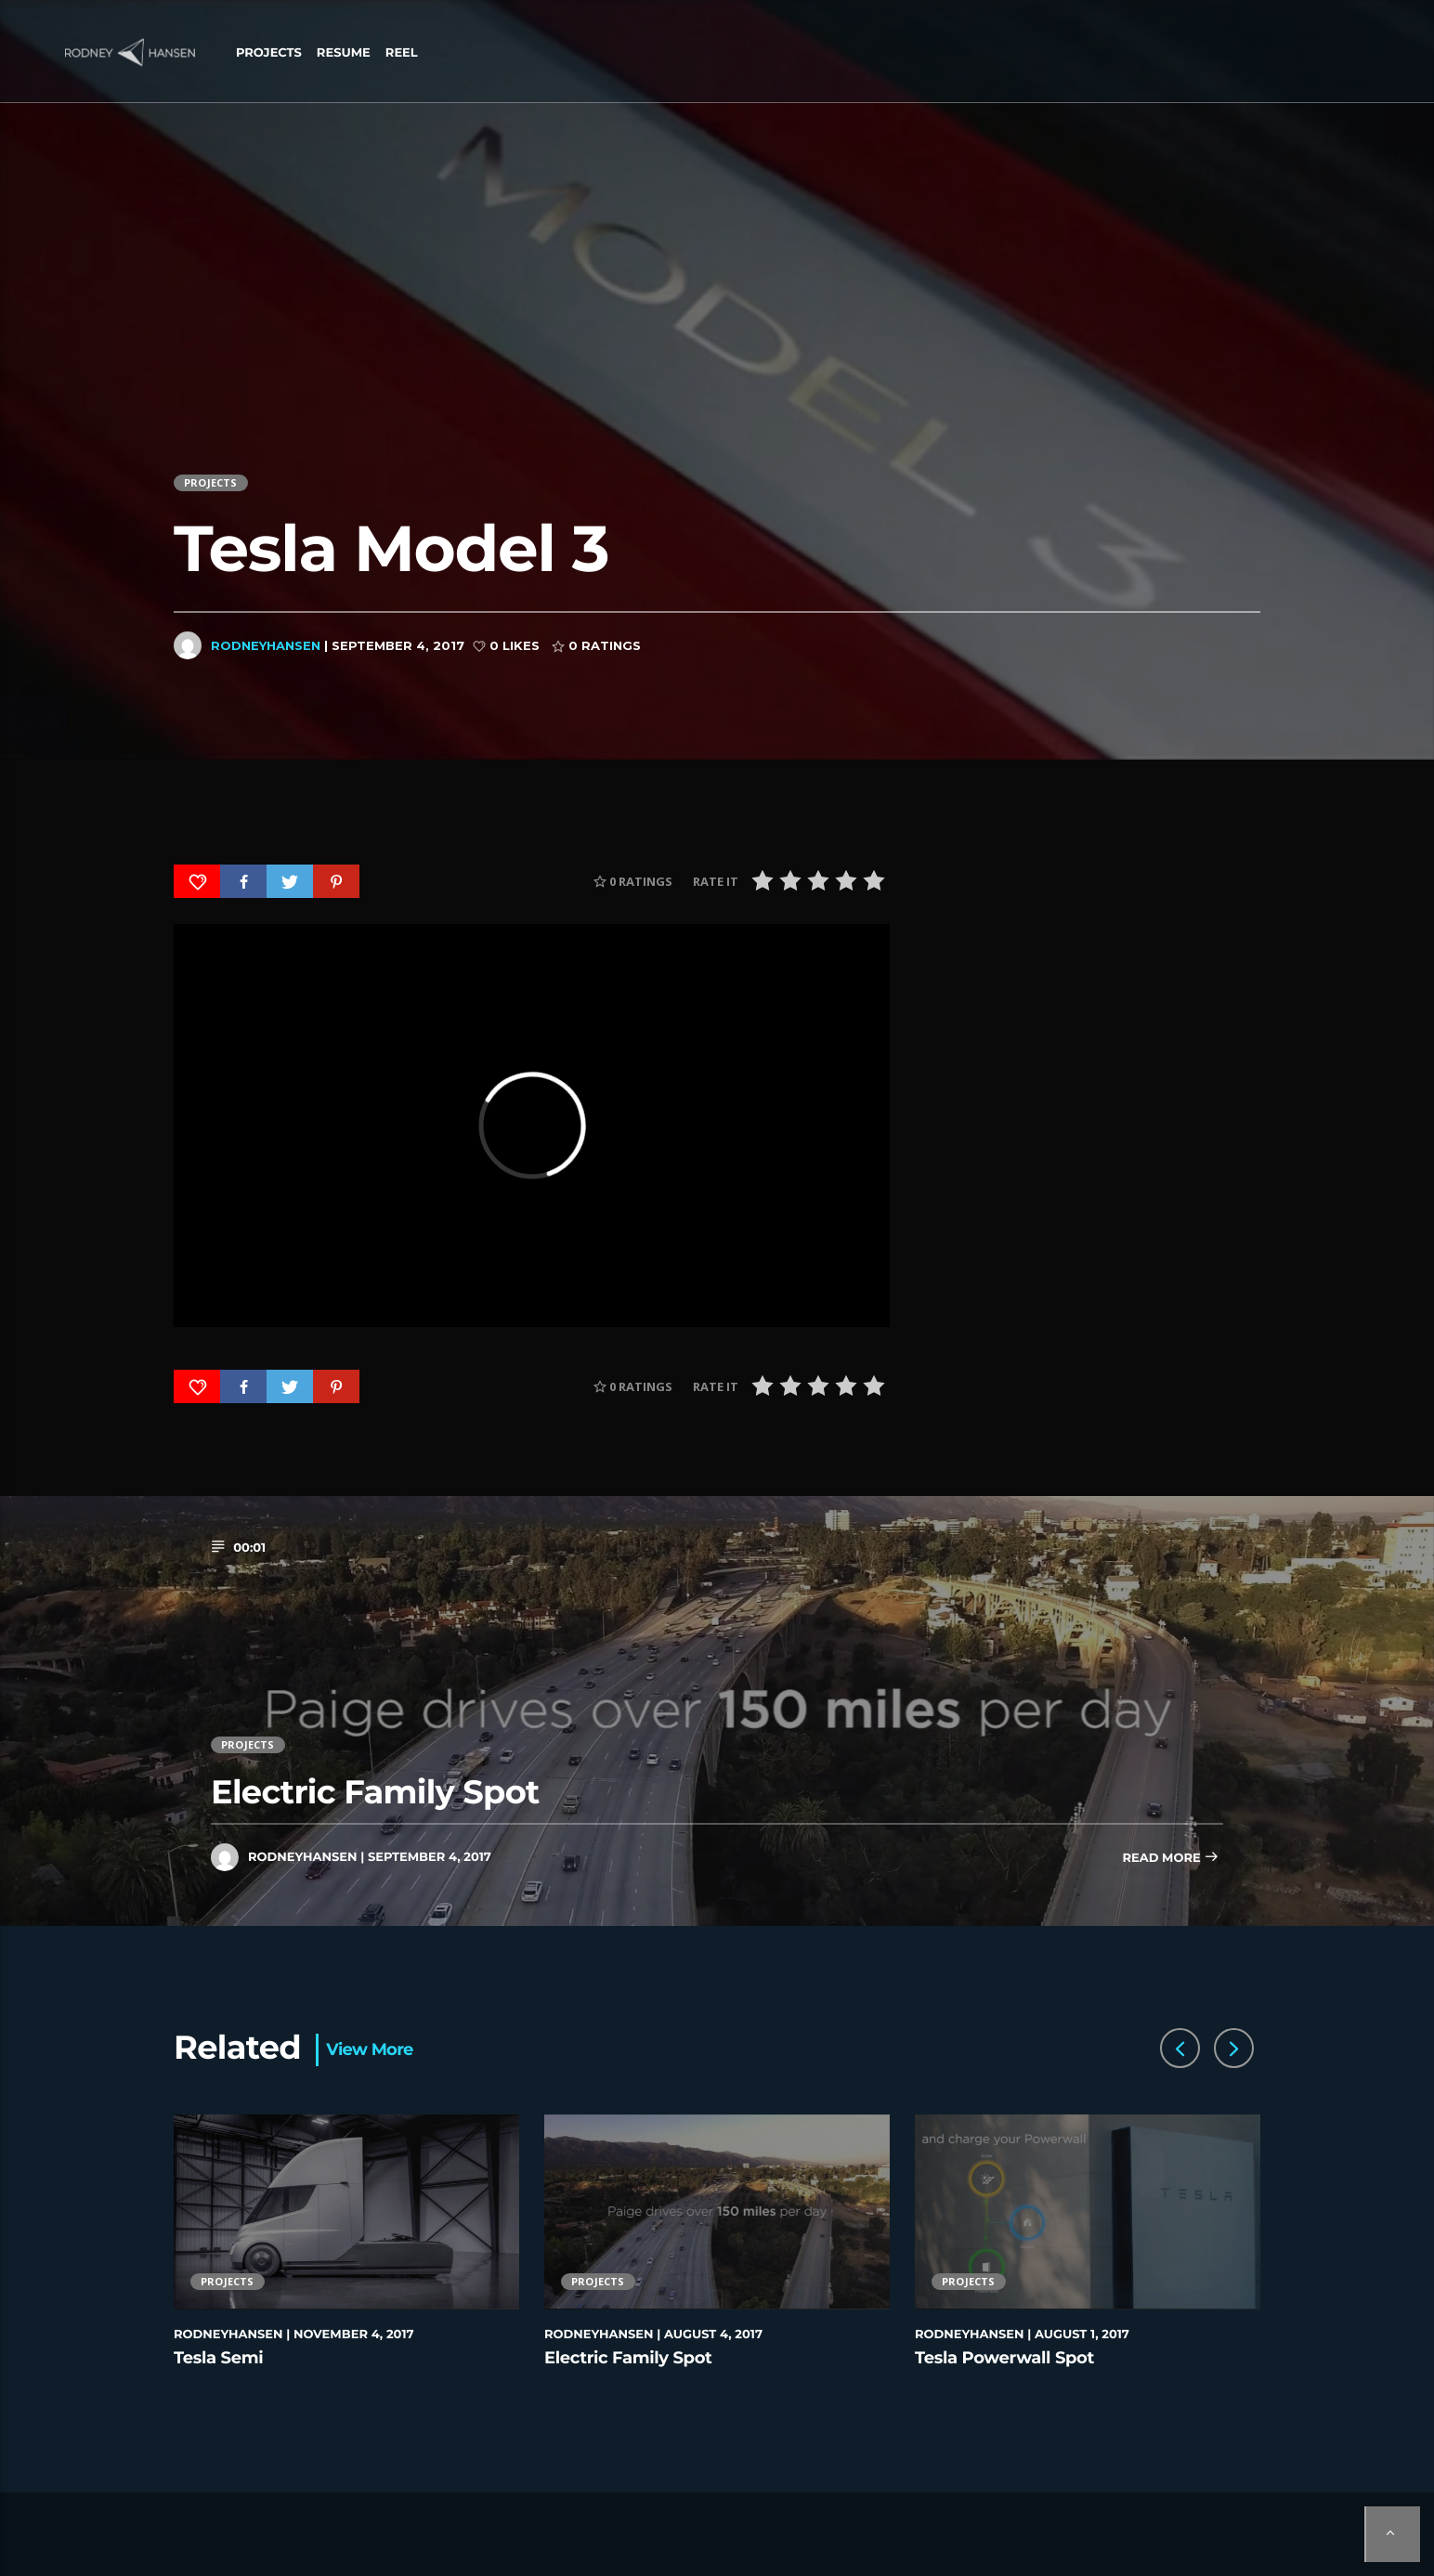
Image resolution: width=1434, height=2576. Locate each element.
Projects (269, 53)
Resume (344, 53)
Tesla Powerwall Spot (1004, 2358)
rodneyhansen (265, 645)
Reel (401, 53)
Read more (1170, 1858)
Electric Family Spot (375, 1792)
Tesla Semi (218, 2358)
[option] (347, 2261)
